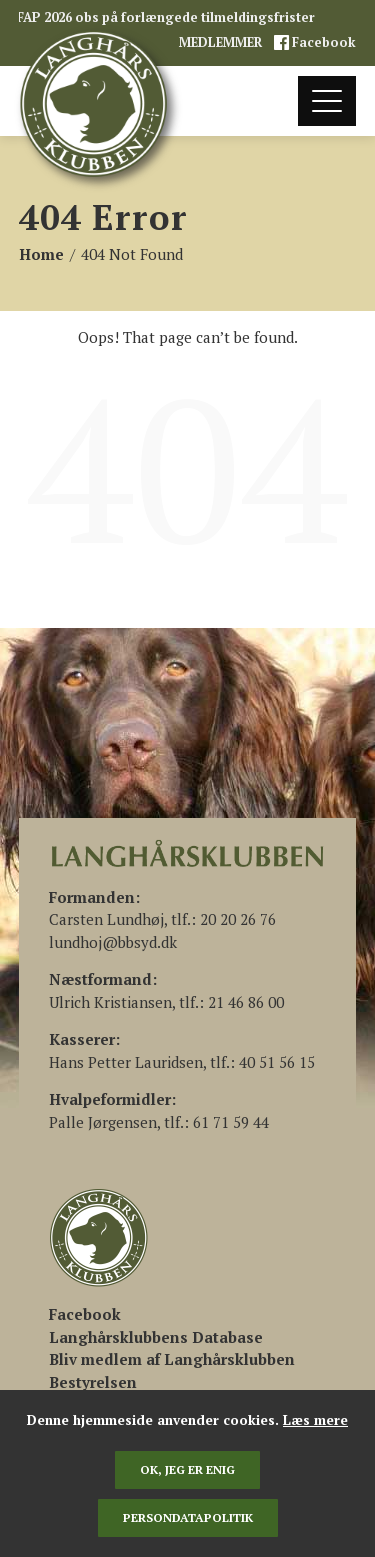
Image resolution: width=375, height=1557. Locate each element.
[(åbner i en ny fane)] (85, 1314)
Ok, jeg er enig (187, 1469)
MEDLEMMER (222, 42)
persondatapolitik (188, 1517)
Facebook (322, 42)
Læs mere (315, 1420)
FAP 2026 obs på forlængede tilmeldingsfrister (166, 17)
